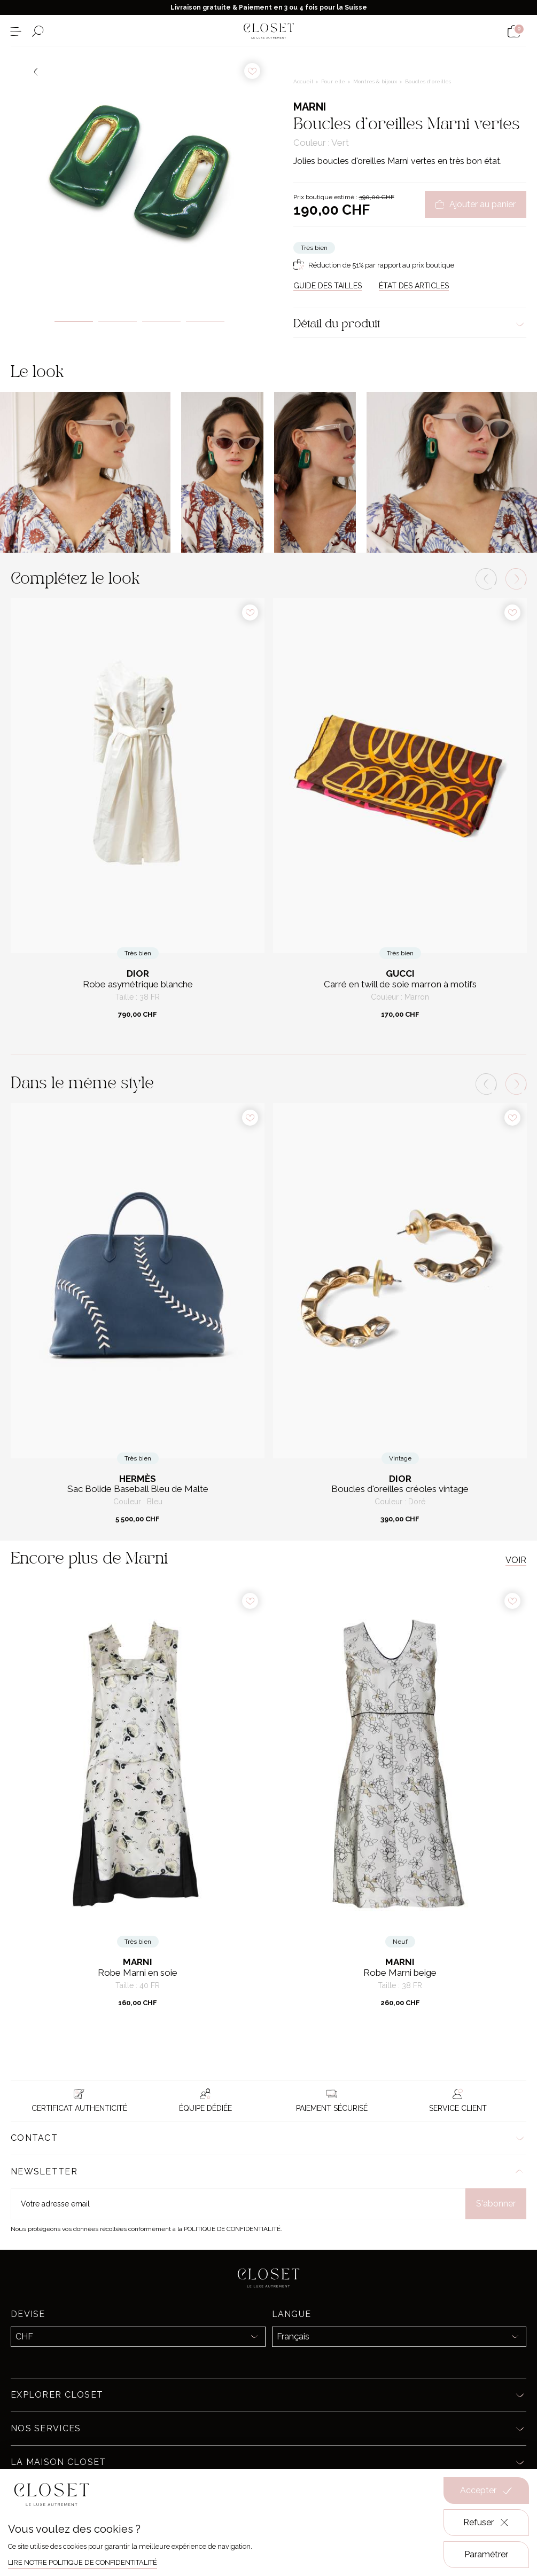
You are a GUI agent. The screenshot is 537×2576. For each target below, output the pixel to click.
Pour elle (334, 81)
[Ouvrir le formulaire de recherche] (37, 31)
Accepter (486, 2490)
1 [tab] (74, 321)
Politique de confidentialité (232, 2229)
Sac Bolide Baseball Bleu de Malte (137, 1489)
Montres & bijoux (376, 81)
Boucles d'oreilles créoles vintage (400, 1489)
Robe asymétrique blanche (138, 984)
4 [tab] (205, 321)
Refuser (486, 2522)
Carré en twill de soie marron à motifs (400, 984)
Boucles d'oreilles (428, 81)
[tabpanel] (140, 176)
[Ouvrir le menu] (15, 31)
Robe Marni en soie (137, 1973)
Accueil (304, 81)
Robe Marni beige (400, 1973)
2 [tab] (117, 321)
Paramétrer (486, 2554)
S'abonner (496, 2203)
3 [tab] (161, 321)
